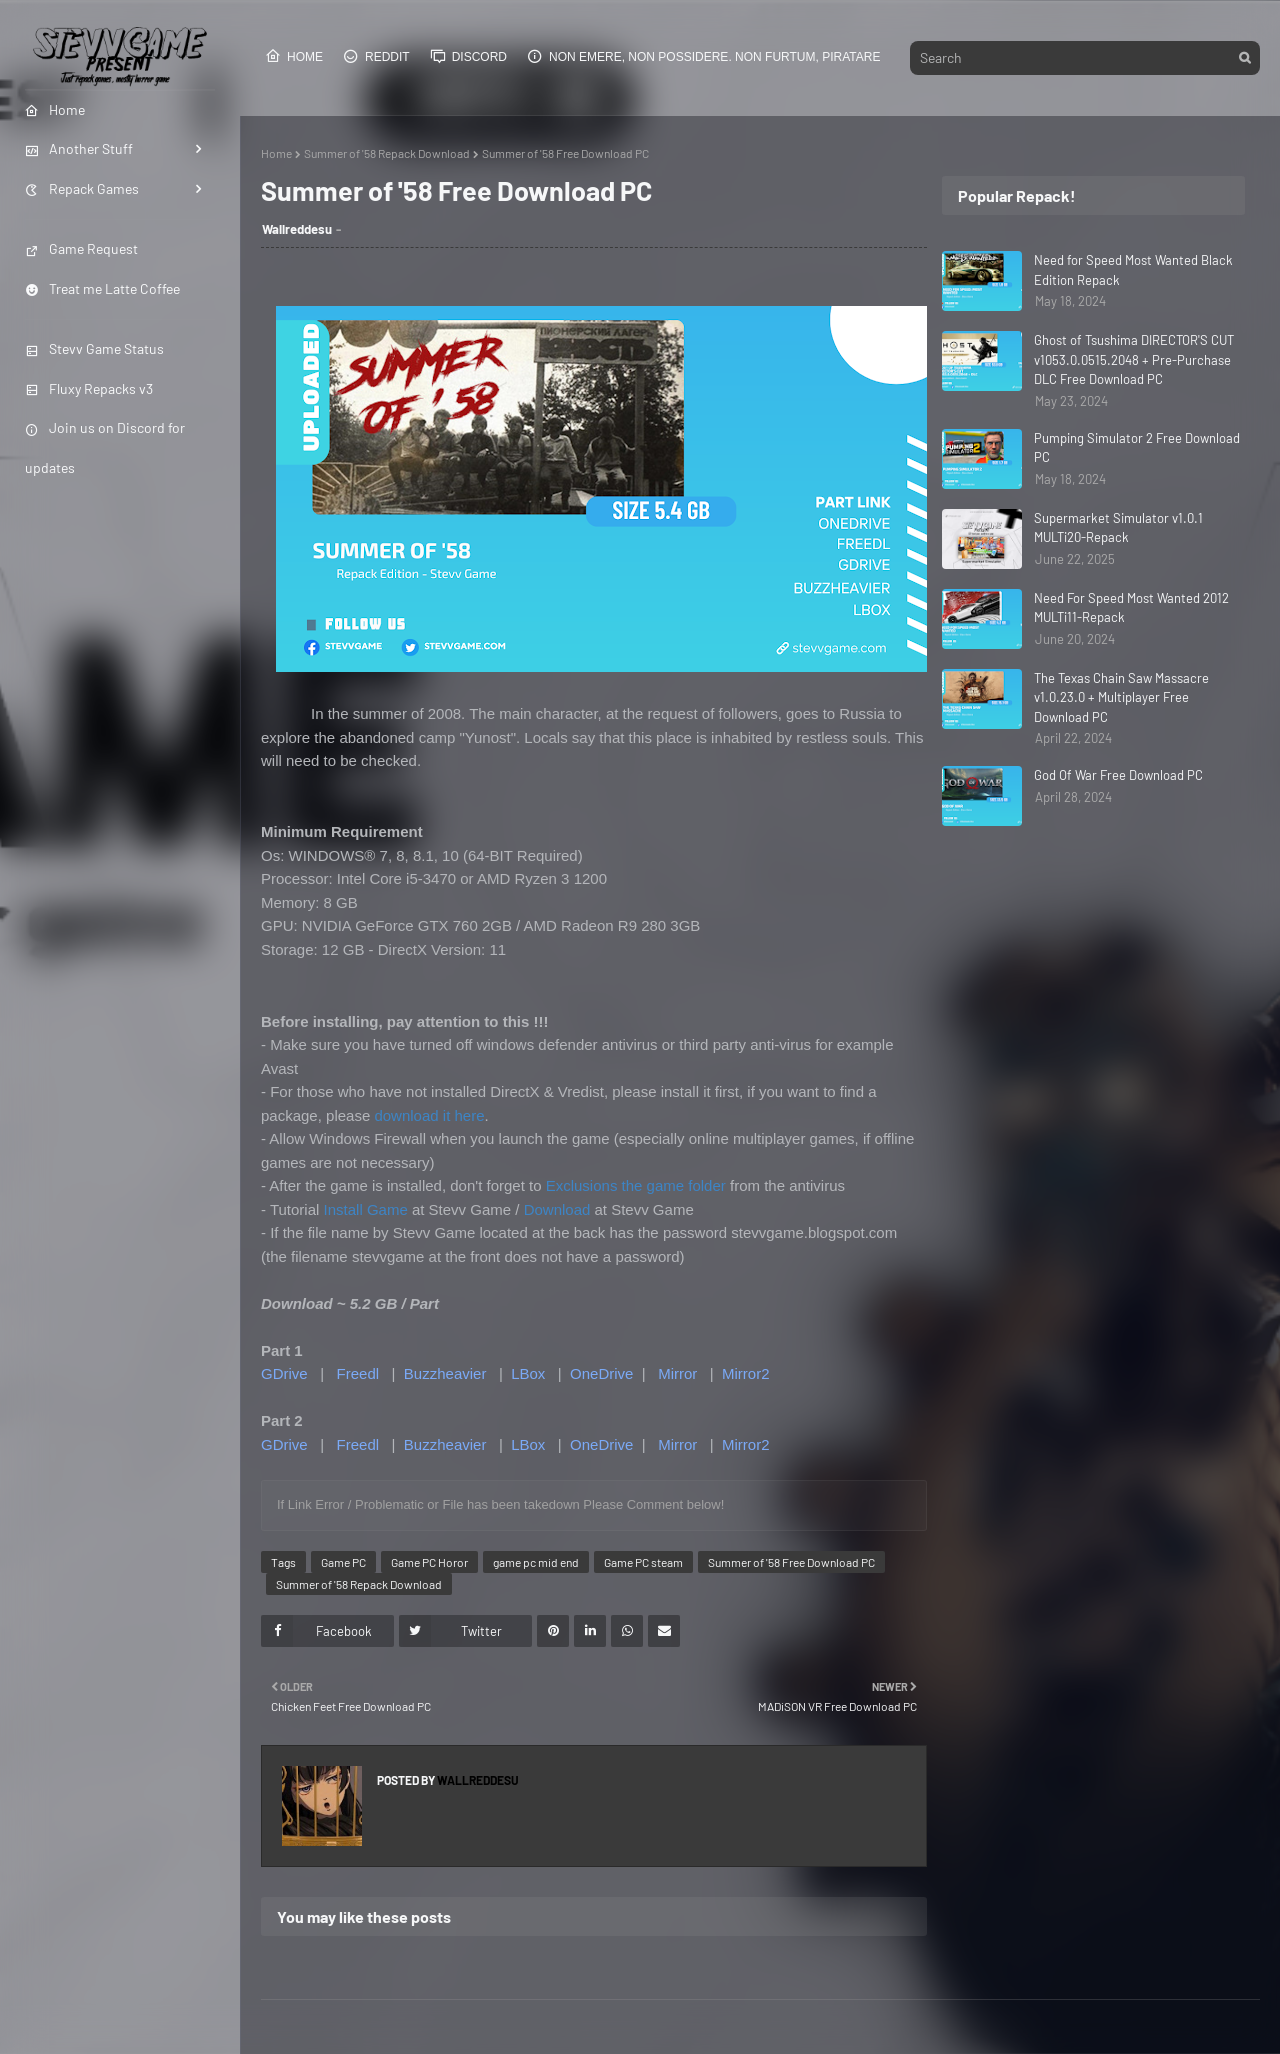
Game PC (343, 1562)
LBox (528, 1373)
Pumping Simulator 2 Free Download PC (1137, 448)
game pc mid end (536, 1562)
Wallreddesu (297, 229)
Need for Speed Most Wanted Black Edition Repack (1133, 270)
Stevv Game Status (94, 348)
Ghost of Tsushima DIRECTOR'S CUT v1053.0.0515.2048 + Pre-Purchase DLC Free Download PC (1134, 359)
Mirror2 (746, 1373)
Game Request (81, 248)
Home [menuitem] (55, 109)
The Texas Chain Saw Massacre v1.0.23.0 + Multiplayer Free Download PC (1121, 697)
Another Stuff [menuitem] (79, 148)
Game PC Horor (429, 1562)
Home (294, 56)
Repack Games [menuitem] (82, 188)
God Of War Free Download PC (1118, 775)
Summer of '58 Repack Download (387, 153)
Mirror (677, 1373)
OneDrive (601, 1373)
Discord (468, 56)
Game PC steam (643, 1562)
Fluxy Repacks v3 (89, 388)
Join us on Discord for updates (105, 447)
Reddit (376, 56)
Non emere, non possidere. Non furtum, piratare (703, 56)
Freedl (358, 1373)
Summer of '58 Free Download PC (791, 1562)
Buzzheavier (445, 1373)
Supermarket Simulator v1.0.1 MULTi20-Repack (1118, 528)
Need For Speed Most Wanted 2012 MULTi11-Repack (1131, 608)
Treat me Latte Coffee (102, 288)
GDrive (284, 1373)
